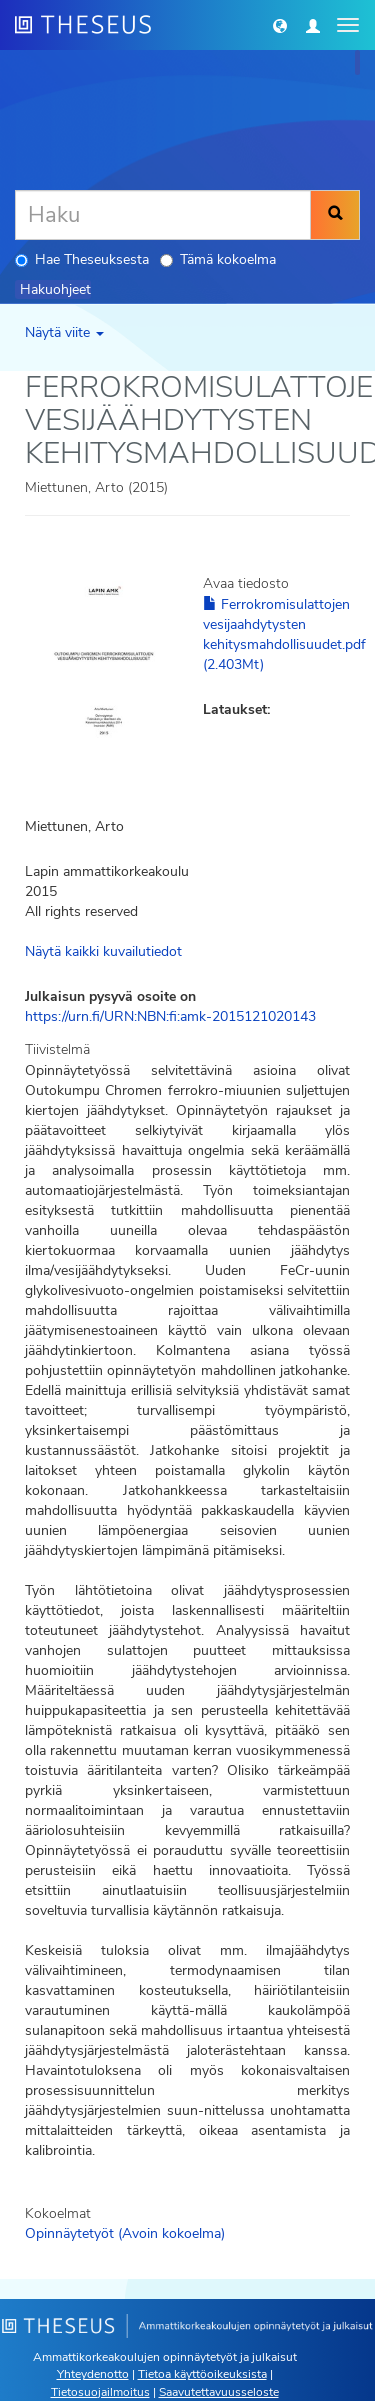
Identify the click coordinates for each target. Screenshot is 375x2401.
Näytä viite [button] (64, 332)
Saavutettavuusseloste (219, 2392)
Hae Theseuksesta (82, 259)
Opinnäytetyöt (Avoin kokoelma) (125, 2233)
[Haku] (163, 215)
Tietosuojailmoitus (100, 2392)
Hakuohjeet (55, 289)
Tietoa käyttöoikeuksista (202, 2374)
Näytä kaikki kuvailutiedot (103, 951)
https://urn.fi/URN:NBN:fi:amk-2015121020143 (170, 1016)
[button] (280, 25)
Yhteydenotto (93, 2374)
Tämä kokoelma (218, 259)
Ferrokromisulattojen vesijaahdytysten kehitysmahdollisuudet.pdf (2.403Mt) (284, 634)
